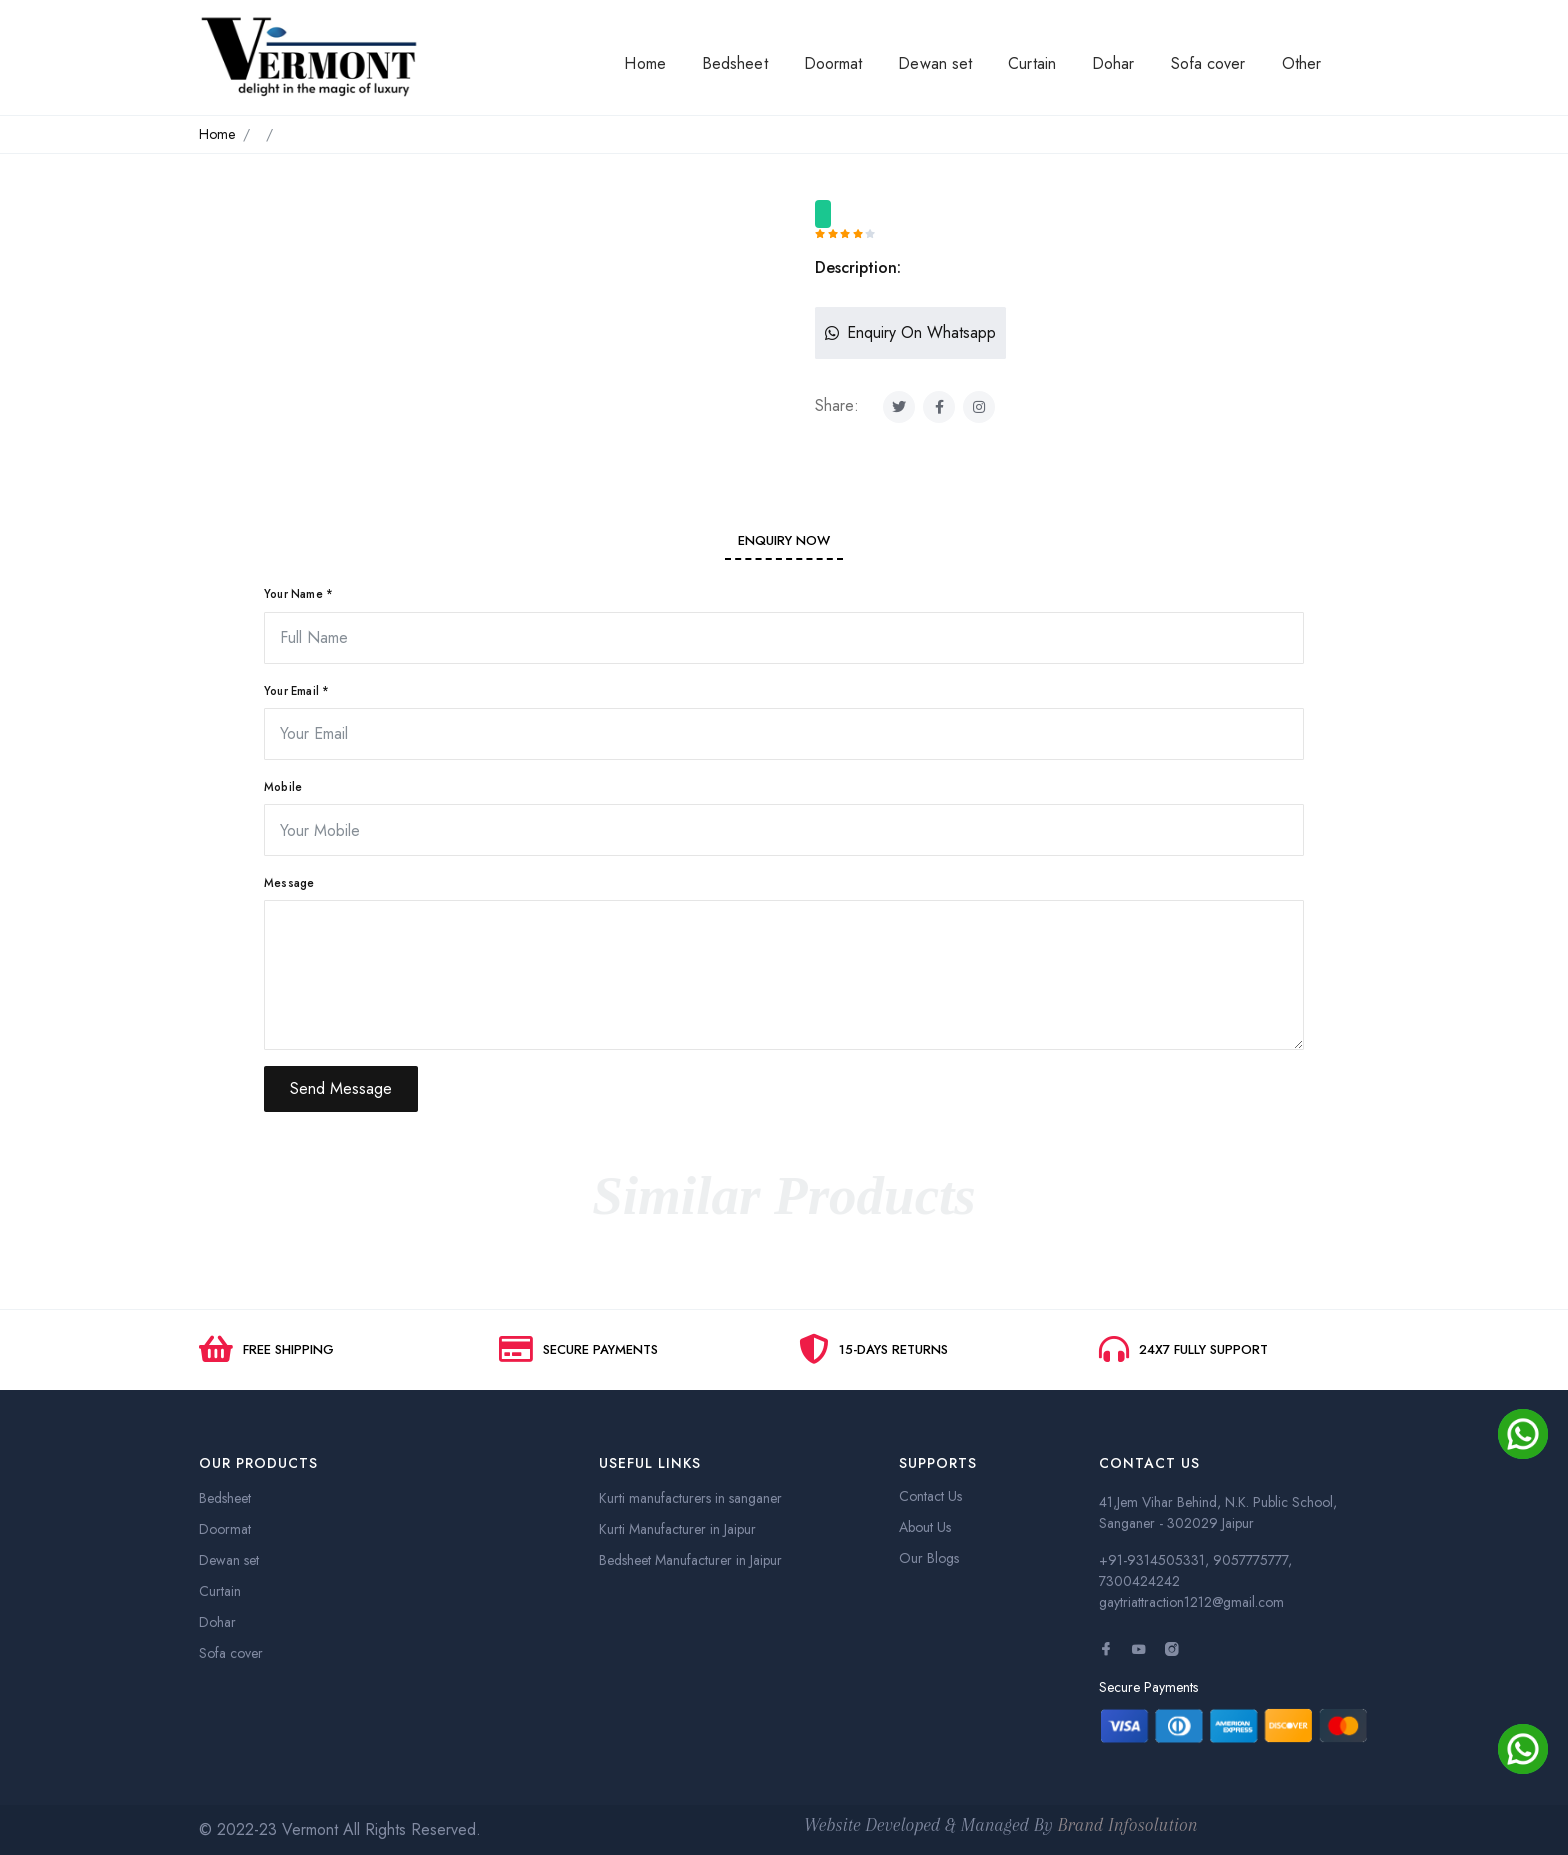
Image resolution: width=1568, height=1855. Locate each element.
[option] (484, 216)
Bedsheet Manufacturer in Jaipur (690, 1560)
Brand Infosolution (1128, 1825)
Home (644, 63)
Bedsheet (735, 63)
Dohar (1113, 63)
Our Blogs (929, 1558)
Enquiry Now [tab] (784, 540)
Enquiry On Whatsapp (910, 332)
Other (1302, 63)
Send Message (341, 1088)
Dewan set (935, 63)
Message (289, 883)
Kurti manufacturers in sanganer (690, 1498)
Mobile (283, 787)
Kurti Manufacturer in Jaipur (677, 1529)
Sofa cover (1208, 63)
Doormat (833, 63)
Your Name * (298, 594)
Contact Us (930, 1496)
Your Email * (296, 691)
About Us (925, 1527)
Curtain (1032, 63)
